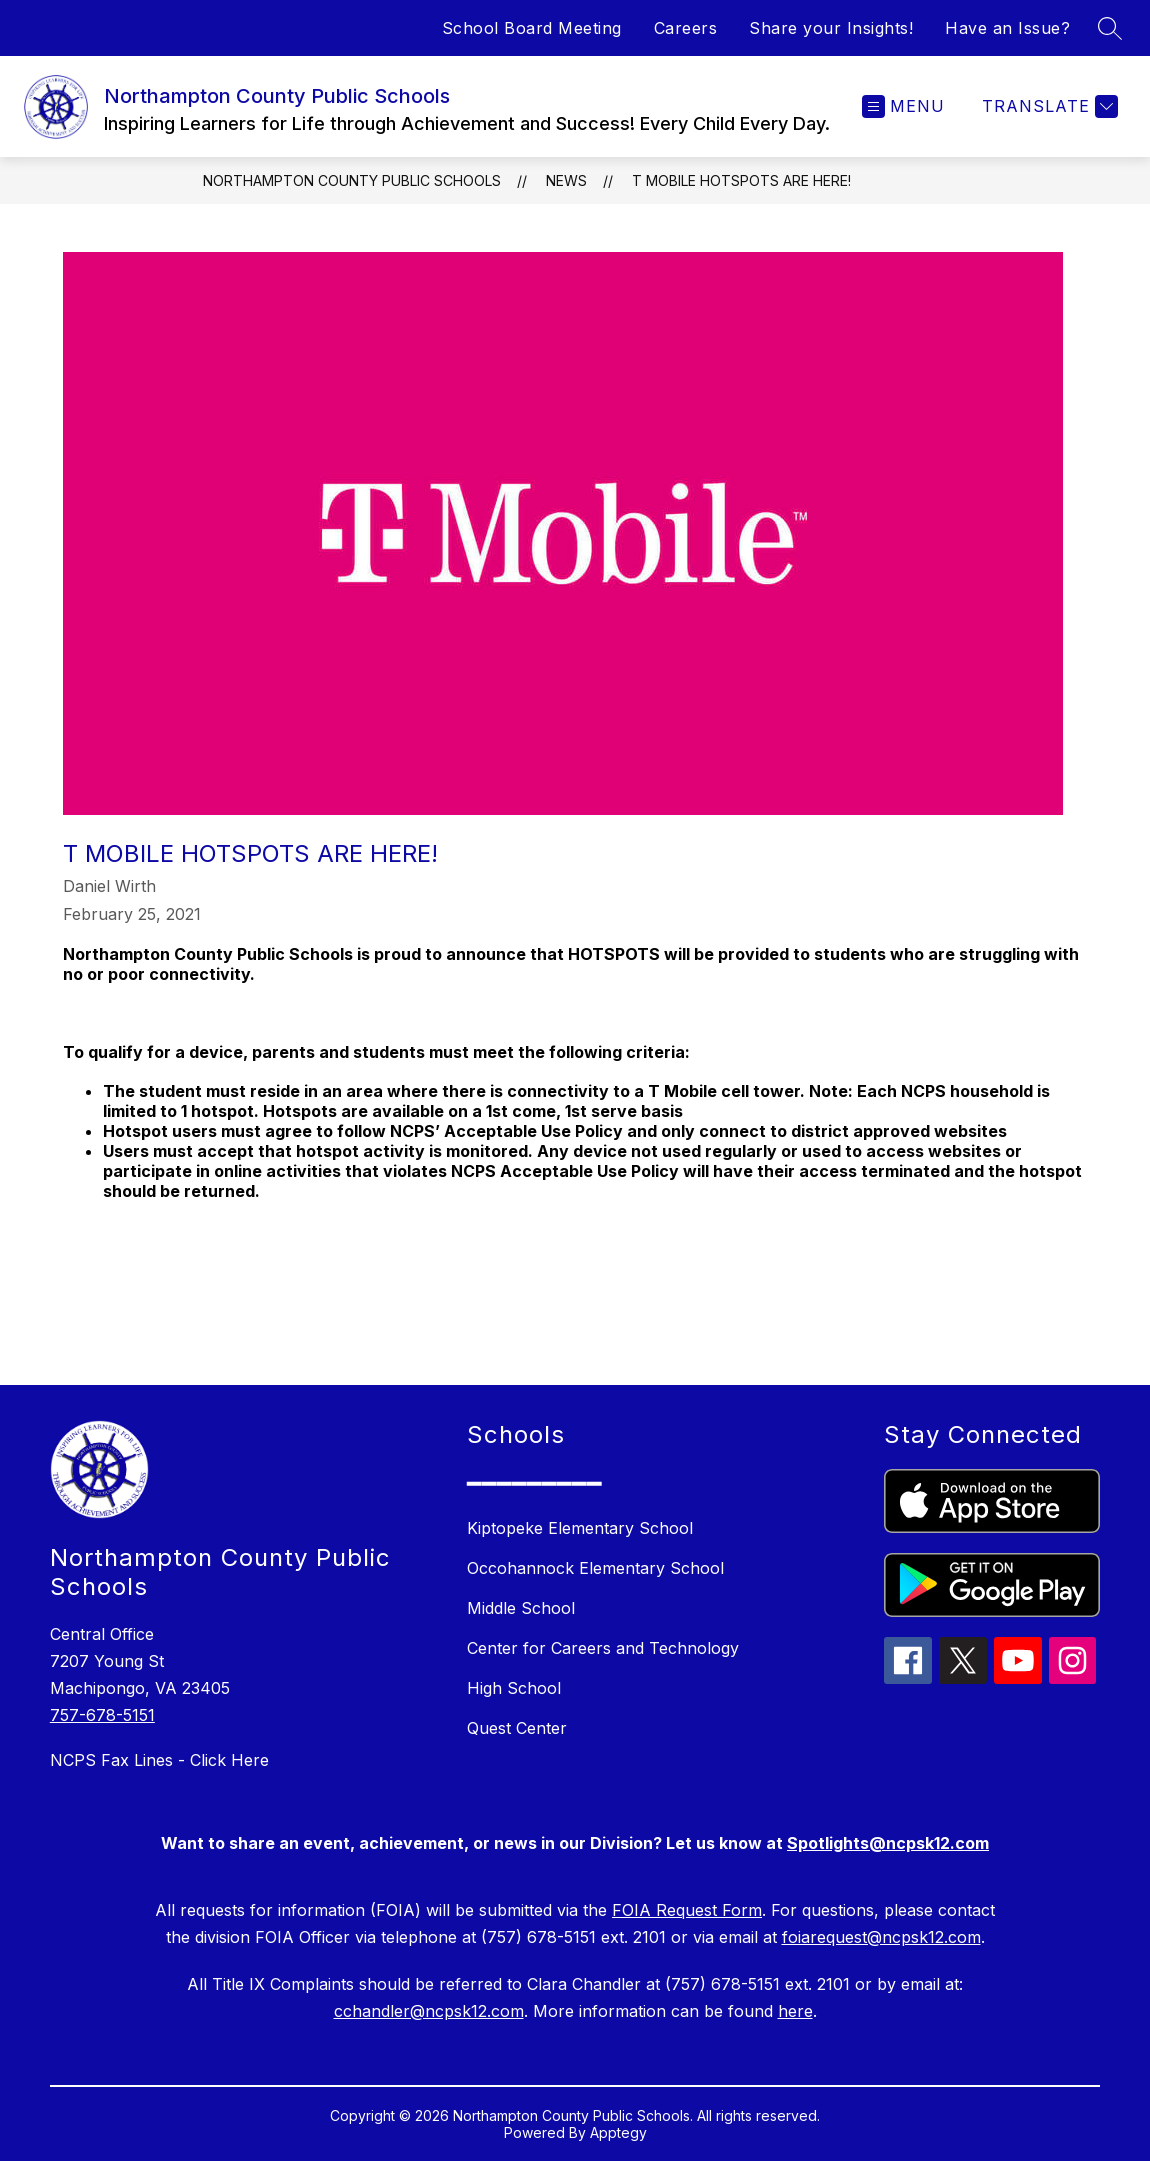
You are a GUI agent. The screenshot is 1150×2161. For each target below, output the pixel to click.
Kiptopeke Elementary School (580, 1528)
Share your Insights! (831, 28)
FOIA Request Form (687, 1910)
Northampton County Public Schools (352, 180)
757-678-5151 (102, 1715)
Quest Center (517, 1728)
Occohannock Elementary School (595, 1568)
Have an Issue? (1007, 28)
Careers (686, 28)
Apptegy (618, 2132)
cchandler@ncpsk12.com (429, 2011)
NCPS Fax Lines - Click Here (159, 1760)
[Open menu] (903, 106)
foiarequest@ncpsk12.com (881, 1937)
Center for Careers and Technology (603, 1648)
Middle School (521, 1608)
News (566, 180)
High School (514, 1688)
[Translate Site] (1047, 106)
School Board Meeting (532, 28)
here (795, 2011)
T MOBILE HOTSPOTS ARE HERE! (741, 180)
